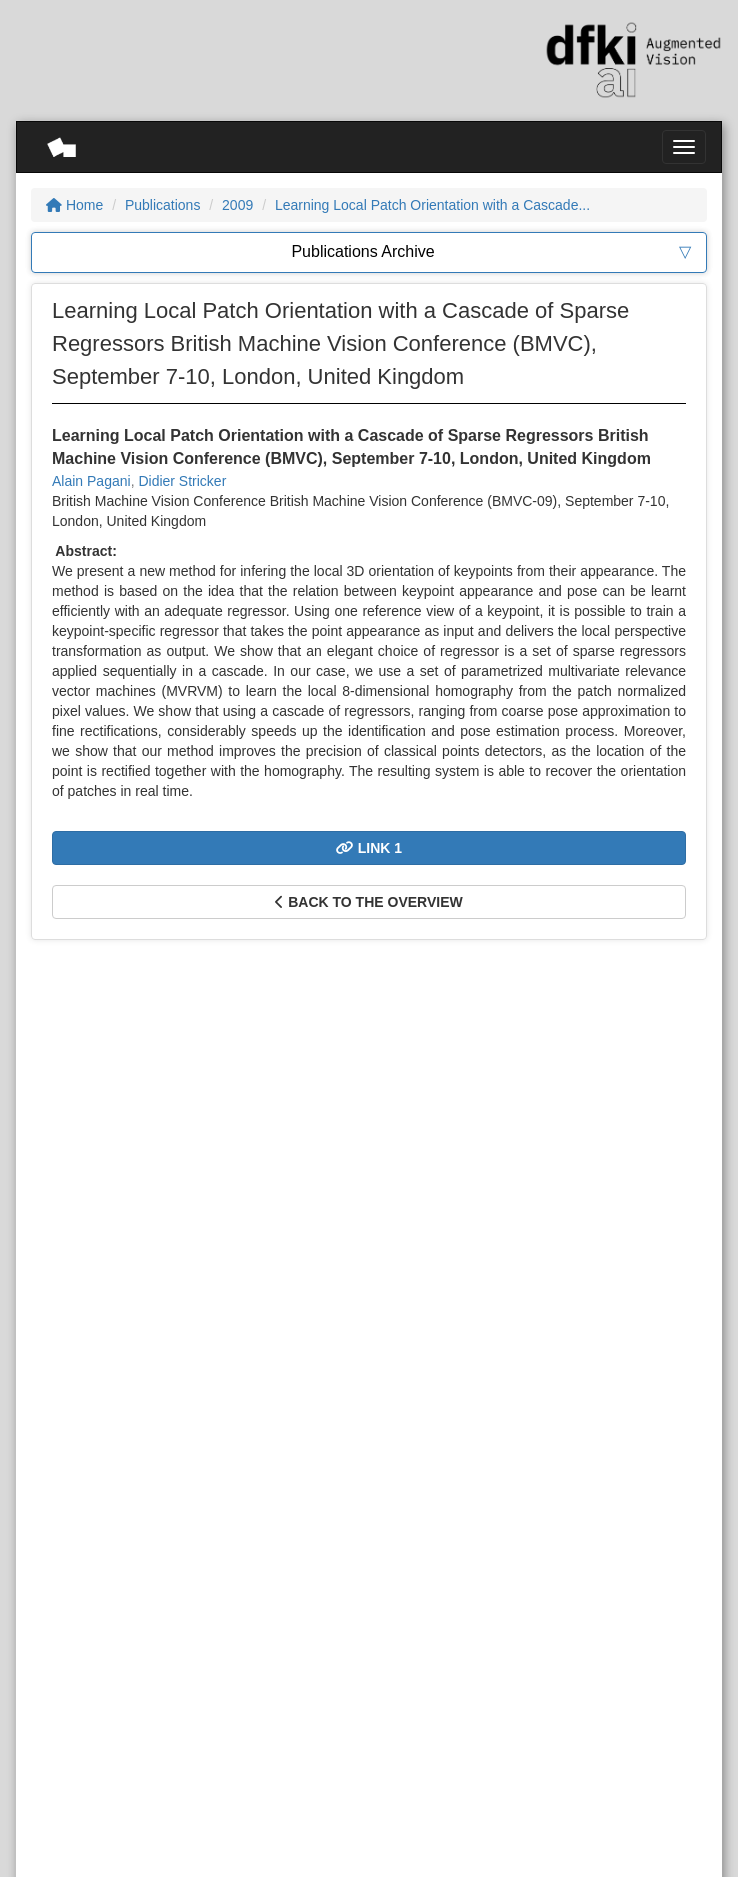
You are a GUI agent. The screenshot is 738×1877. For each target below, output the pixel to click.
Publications (163, 205)
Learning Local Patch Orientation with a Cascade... (432, 205)
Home (74, 205)
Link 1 (369, 848)
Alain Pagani (91, 481)
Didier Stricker (182, 481)
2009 (237, 205)
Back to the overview (368, 902)
